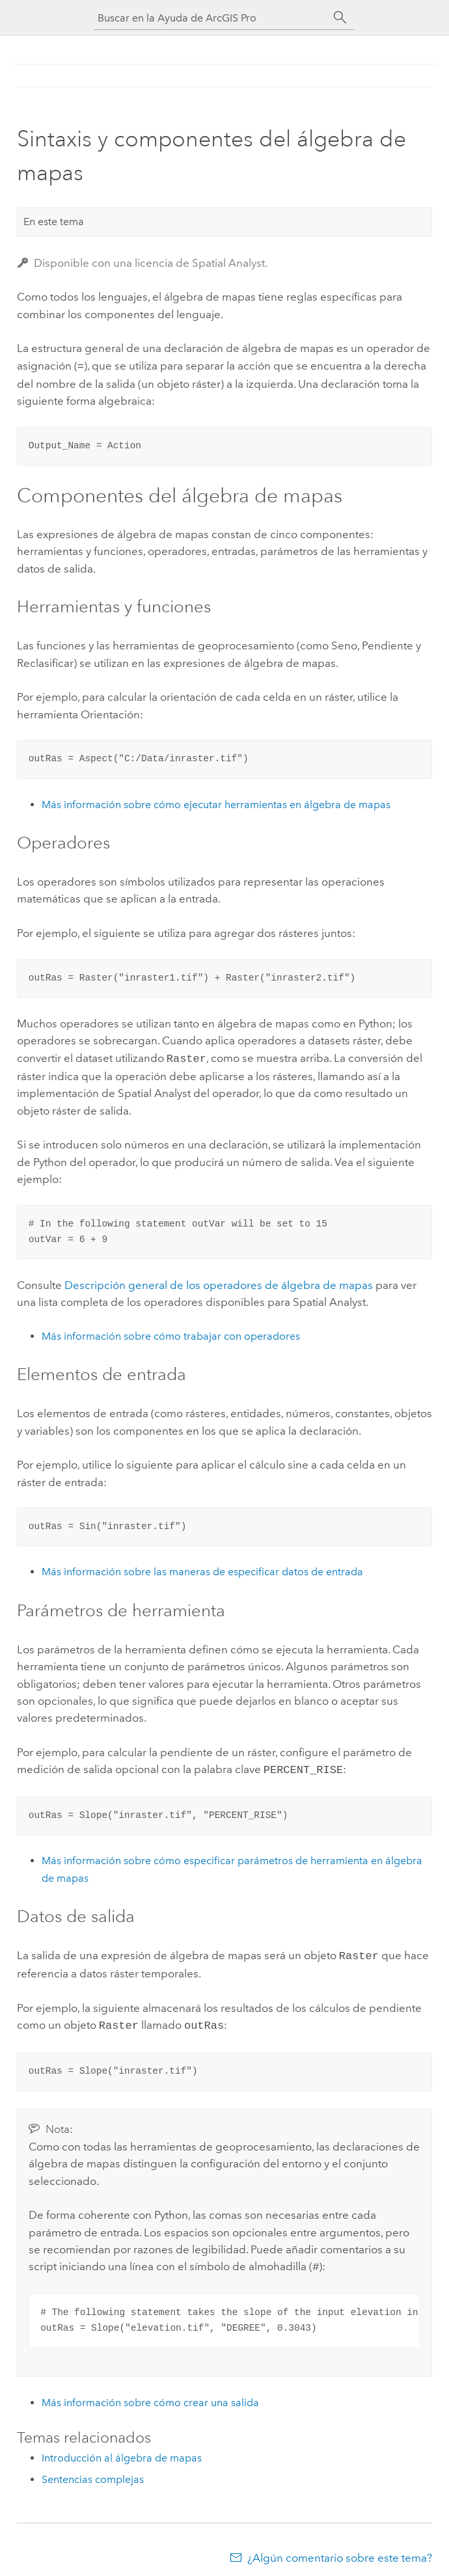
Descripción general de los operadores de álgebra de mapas (218, 1282)
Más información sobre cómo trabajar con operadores (171, 1333)
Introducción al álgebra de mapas (122, 2450)
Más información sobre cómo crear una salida (150, 2395)
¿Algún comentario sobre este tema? (339, 2549)
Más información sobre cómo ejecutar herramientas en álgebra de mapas (216, 803)
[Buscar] (340, 17)
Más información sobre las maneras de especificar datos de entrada (202, 1569)
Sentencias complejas (93, 2471)
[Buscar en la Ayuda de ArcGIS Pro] (211, 18)
